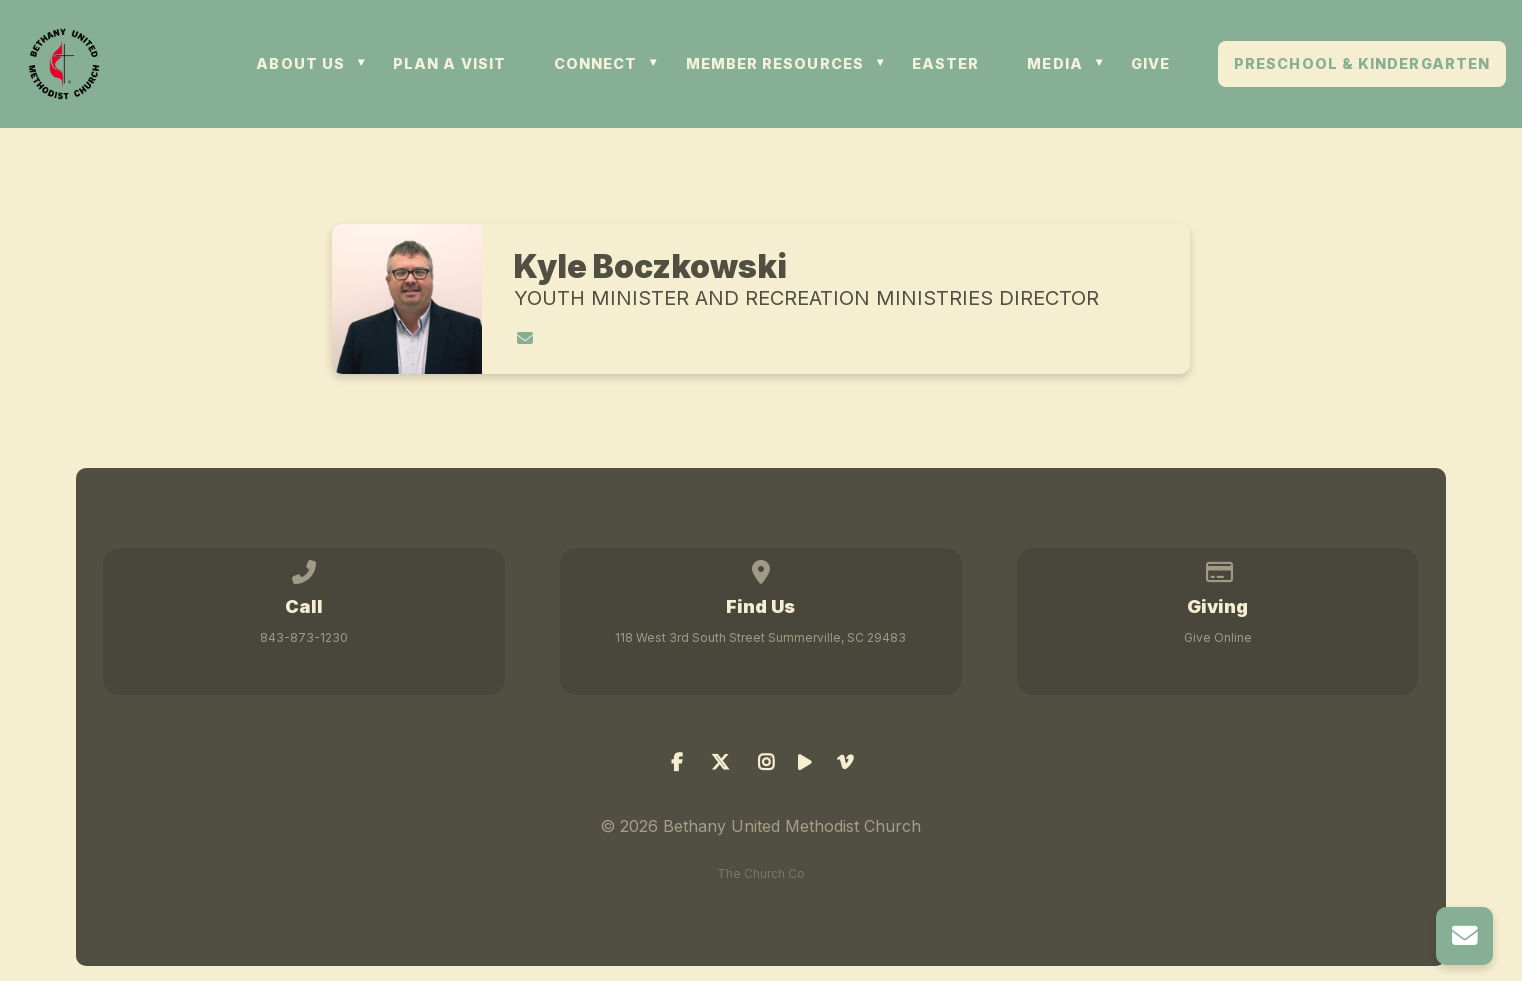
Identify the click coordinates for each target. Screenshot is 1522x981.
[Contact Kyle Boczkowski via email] (525, 338)
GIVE (1150, 64)
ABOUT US (300, 64)
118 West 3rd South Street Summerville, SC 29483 (760, 637)
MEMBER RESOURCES (775, 64)
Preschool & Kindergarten (1362, 64)
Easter (945, 64)
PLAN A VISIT (449, 64)
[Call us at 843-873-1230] (305, 568)
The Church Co (761, 873)
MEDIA (1054, 64)
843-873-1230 (304, 637)
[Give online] (1218, 568)
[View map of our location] (761, 568)
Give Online (1218, 637)
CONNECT (596, 64)
